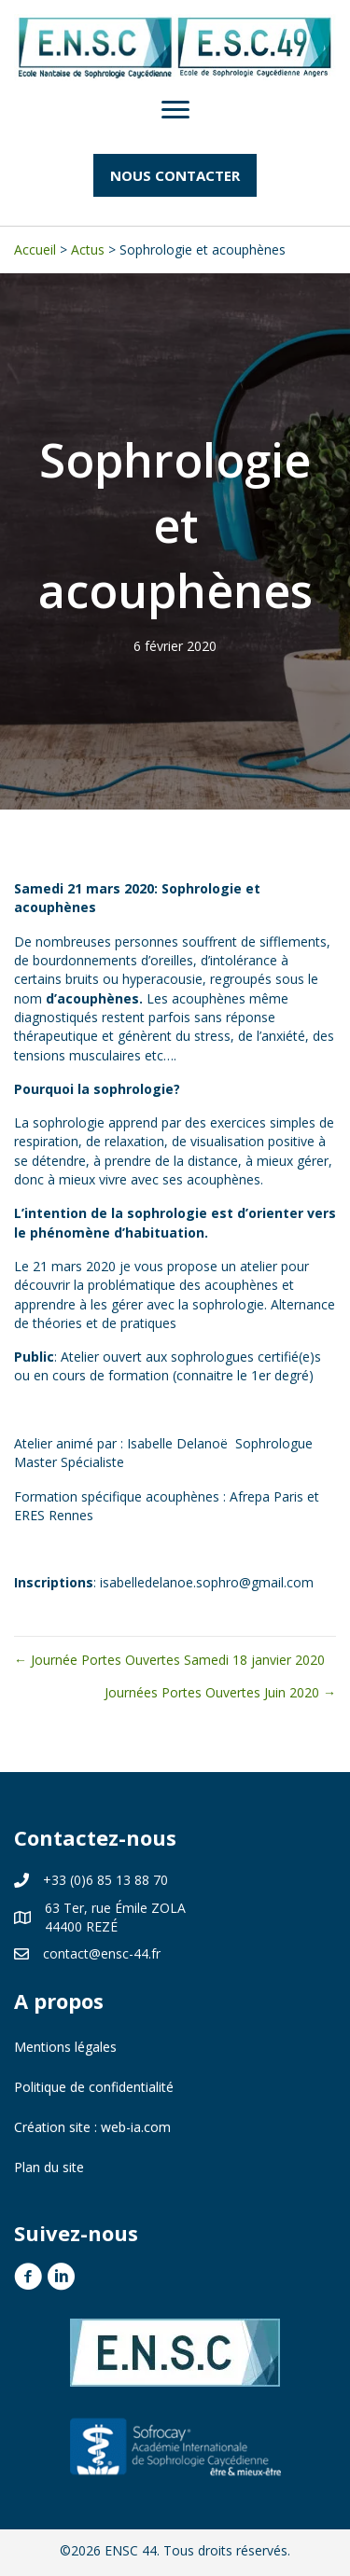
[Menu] (175, 110)
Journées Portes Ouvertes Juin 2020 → (220, 1692)
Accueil (35, 249)
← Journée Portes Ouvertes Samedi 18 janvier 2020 (169, 1660)
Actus (88, 249)
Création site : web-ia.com (92, 2127)
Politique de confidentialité (94, 2087)
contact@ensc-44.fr (102, 1953)
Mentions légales (65, 2047)
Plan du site (49, 2167)
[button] (175, 175)
